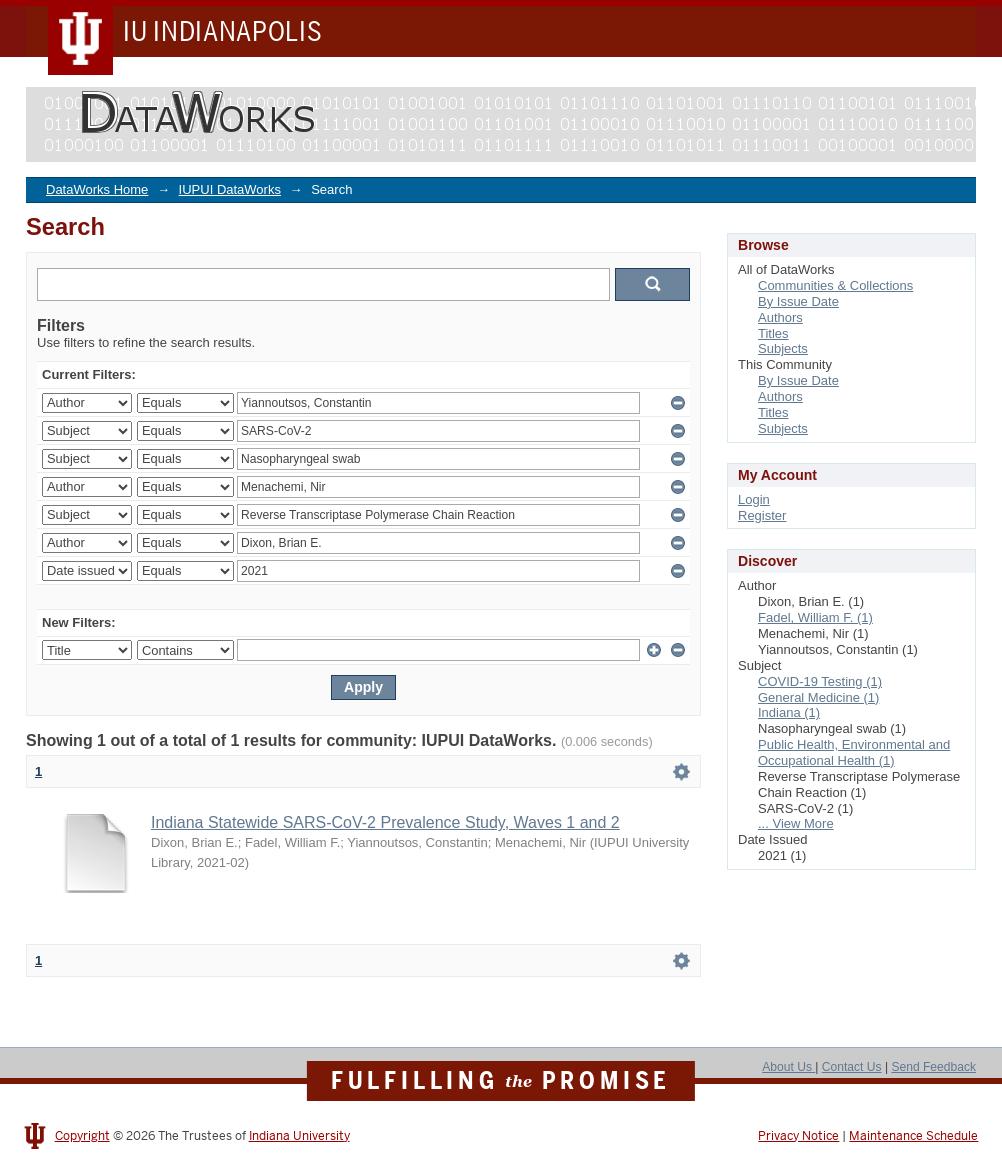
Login (754, 499)
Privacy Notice (798, 1136)
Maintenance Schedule (913, 1136)
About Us (788, 1067)
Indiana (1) (789, 712)
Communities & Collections (835, 285)
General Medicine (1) (818, 697)
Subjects (783, 348)
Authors (780, 317)
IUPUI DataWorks (230, 189)
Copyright (82, 1136)
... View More (796, 823)
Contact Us (852, 1067)
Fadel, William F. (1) (815, 617)
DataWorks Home (97, 189)
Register (762, 515)
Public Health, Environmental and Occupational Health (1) (854, 752)
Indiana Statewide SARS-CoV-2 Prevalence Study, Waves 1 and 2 (385, 822)
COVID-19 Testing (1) (820, 681)
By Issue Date (798, 301)
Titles (773, 333)
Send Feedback (933, 1067)
